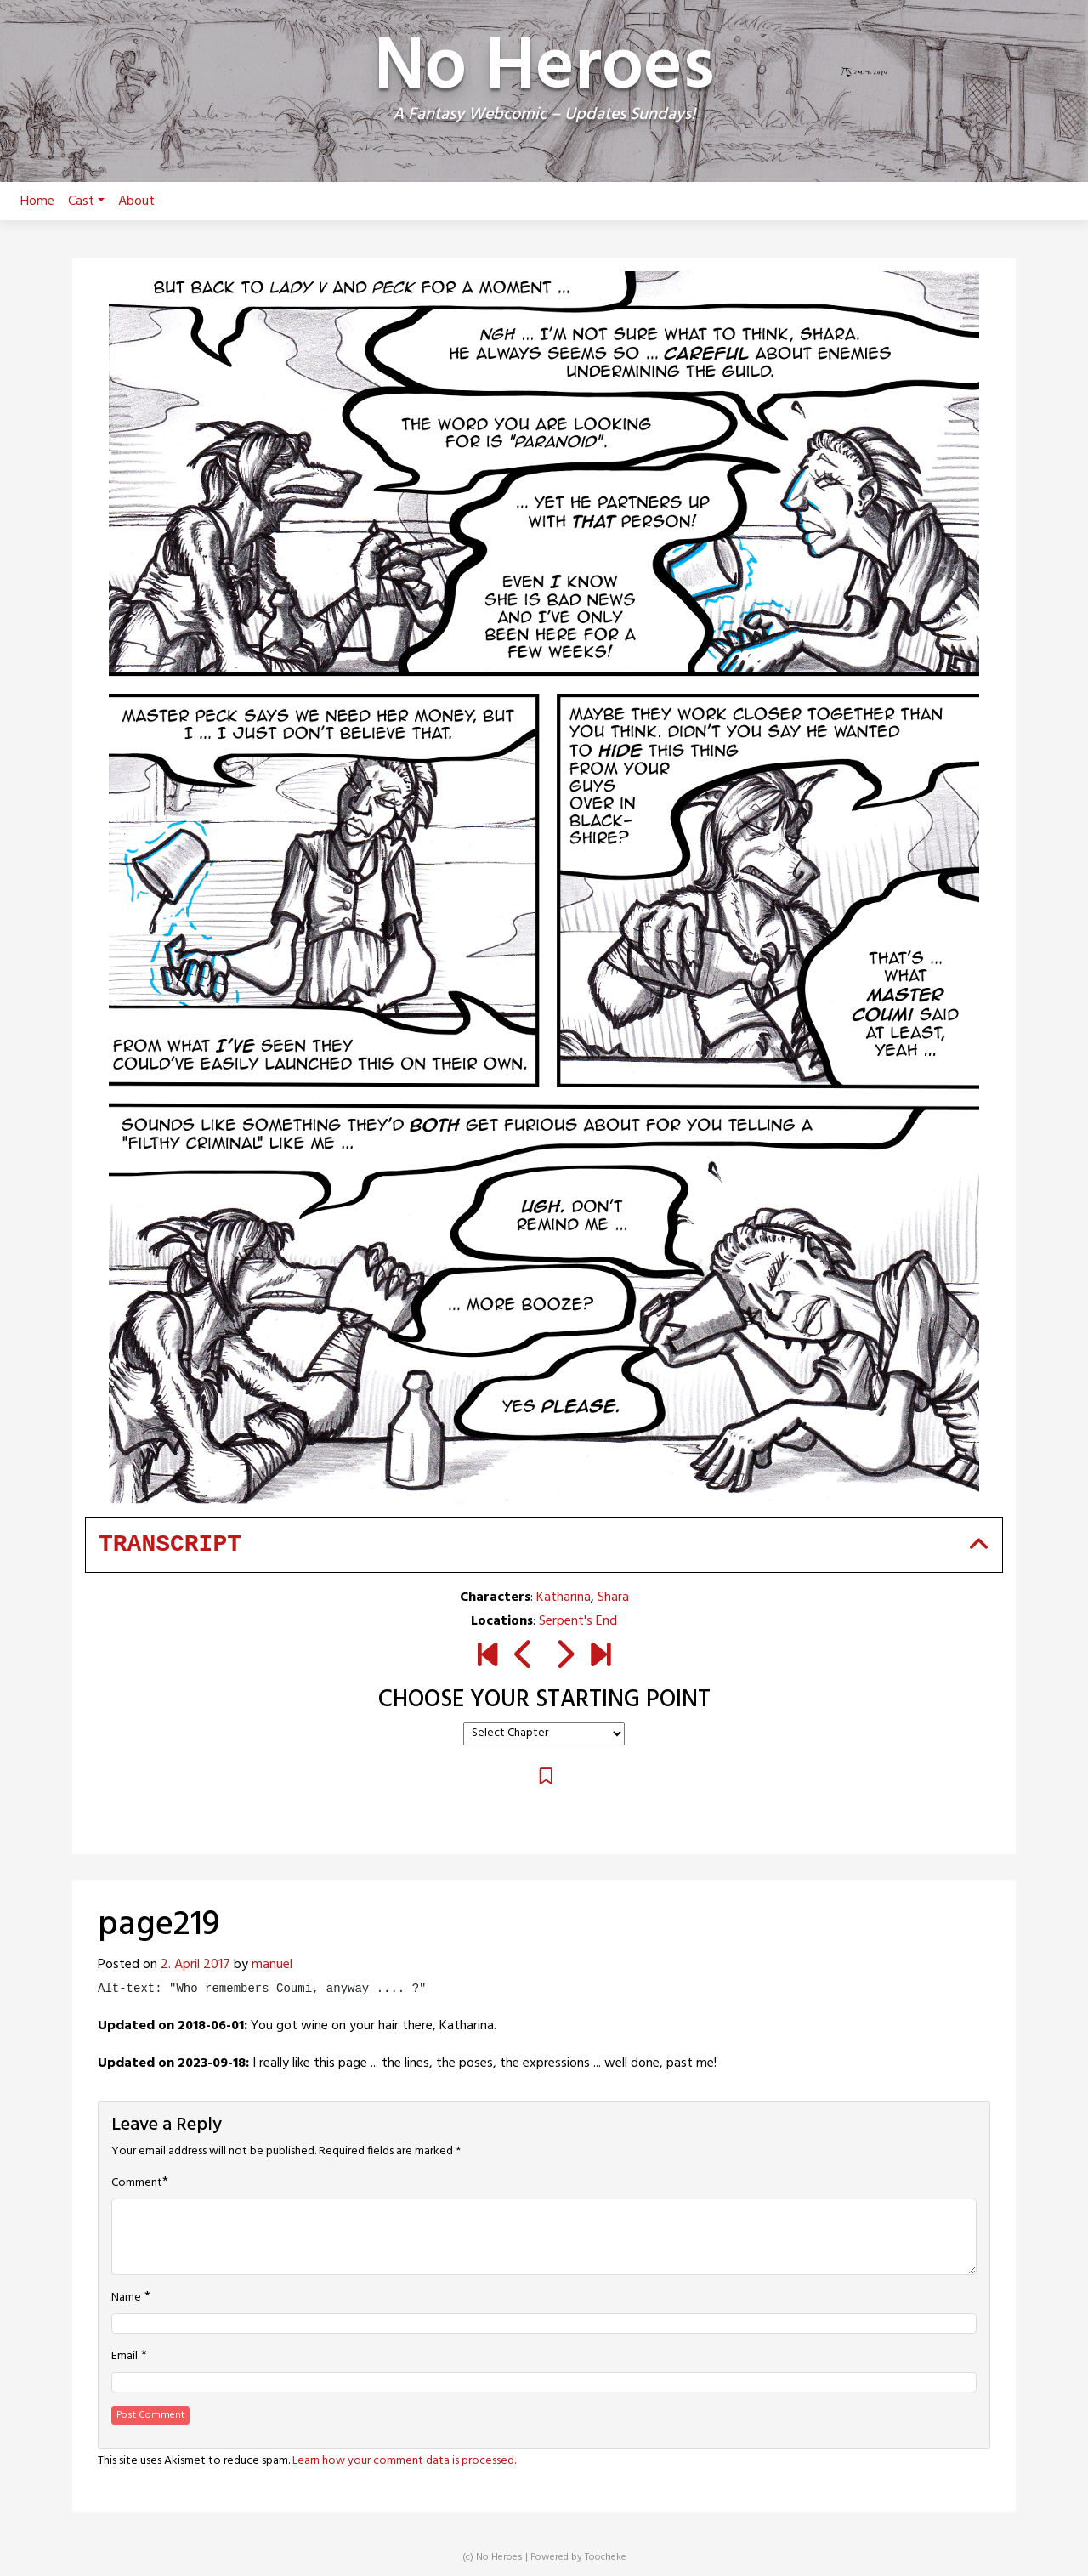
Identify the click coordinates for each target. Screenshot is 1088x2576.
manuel (272, 1965)
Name (126, 2297)
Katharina (563, 1597)
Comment (136, 2183)
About (136, 201)
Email (124, 2356)
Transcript (170, 1544)
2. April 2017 (195, 1965)
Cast (86, 201)
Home (37, 201)
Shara (613, 1597)
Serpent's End (578, 1621)
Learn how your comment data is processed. (404, 2461)
